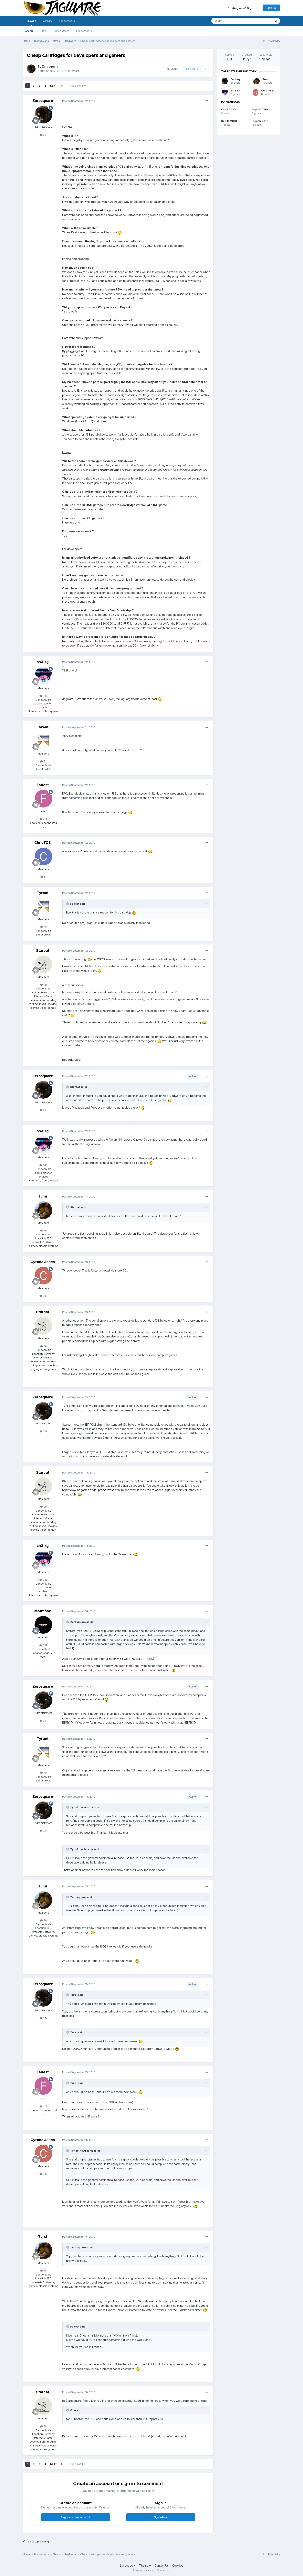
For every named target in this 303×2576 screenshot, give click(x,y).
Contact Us (161, 2565)
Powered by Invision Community (151, 2570)
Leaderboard (84, 30)
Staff (43, 30)
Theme (145, 2565)
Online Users (61, 30)
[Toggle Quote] (68, 903)
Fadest (43, 785)
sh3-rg (43, 662)
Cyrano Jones (43, 1262)
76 (43, 1230)
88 (43, 984)
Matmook (42, 1611)
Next (53, 85)
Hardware (73, 70)
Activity (47, 20)
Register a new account (75, 2517)
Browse (31, 22)
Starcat (42, 950)
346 (43, 695)
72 (43, 761)
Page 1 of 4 (78, 85)
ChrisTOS (42, 842)
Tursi (42, 1196)
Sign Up (271, 7)
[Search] (231, 21)
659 (43, 1645)
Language (127, 2565)
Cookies (177, 2565)
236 (43, 1295)
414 (43, 819)
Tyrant (42, 727)
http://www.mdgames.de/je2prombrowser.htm (91, 1490)
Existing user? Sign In (243, 8)
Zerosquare (50, 66)
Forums (29, 30)
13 (43, 876)
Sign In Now (161, 2517)
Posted (78, 100)
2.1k (43, 134)
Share (172, 68)
